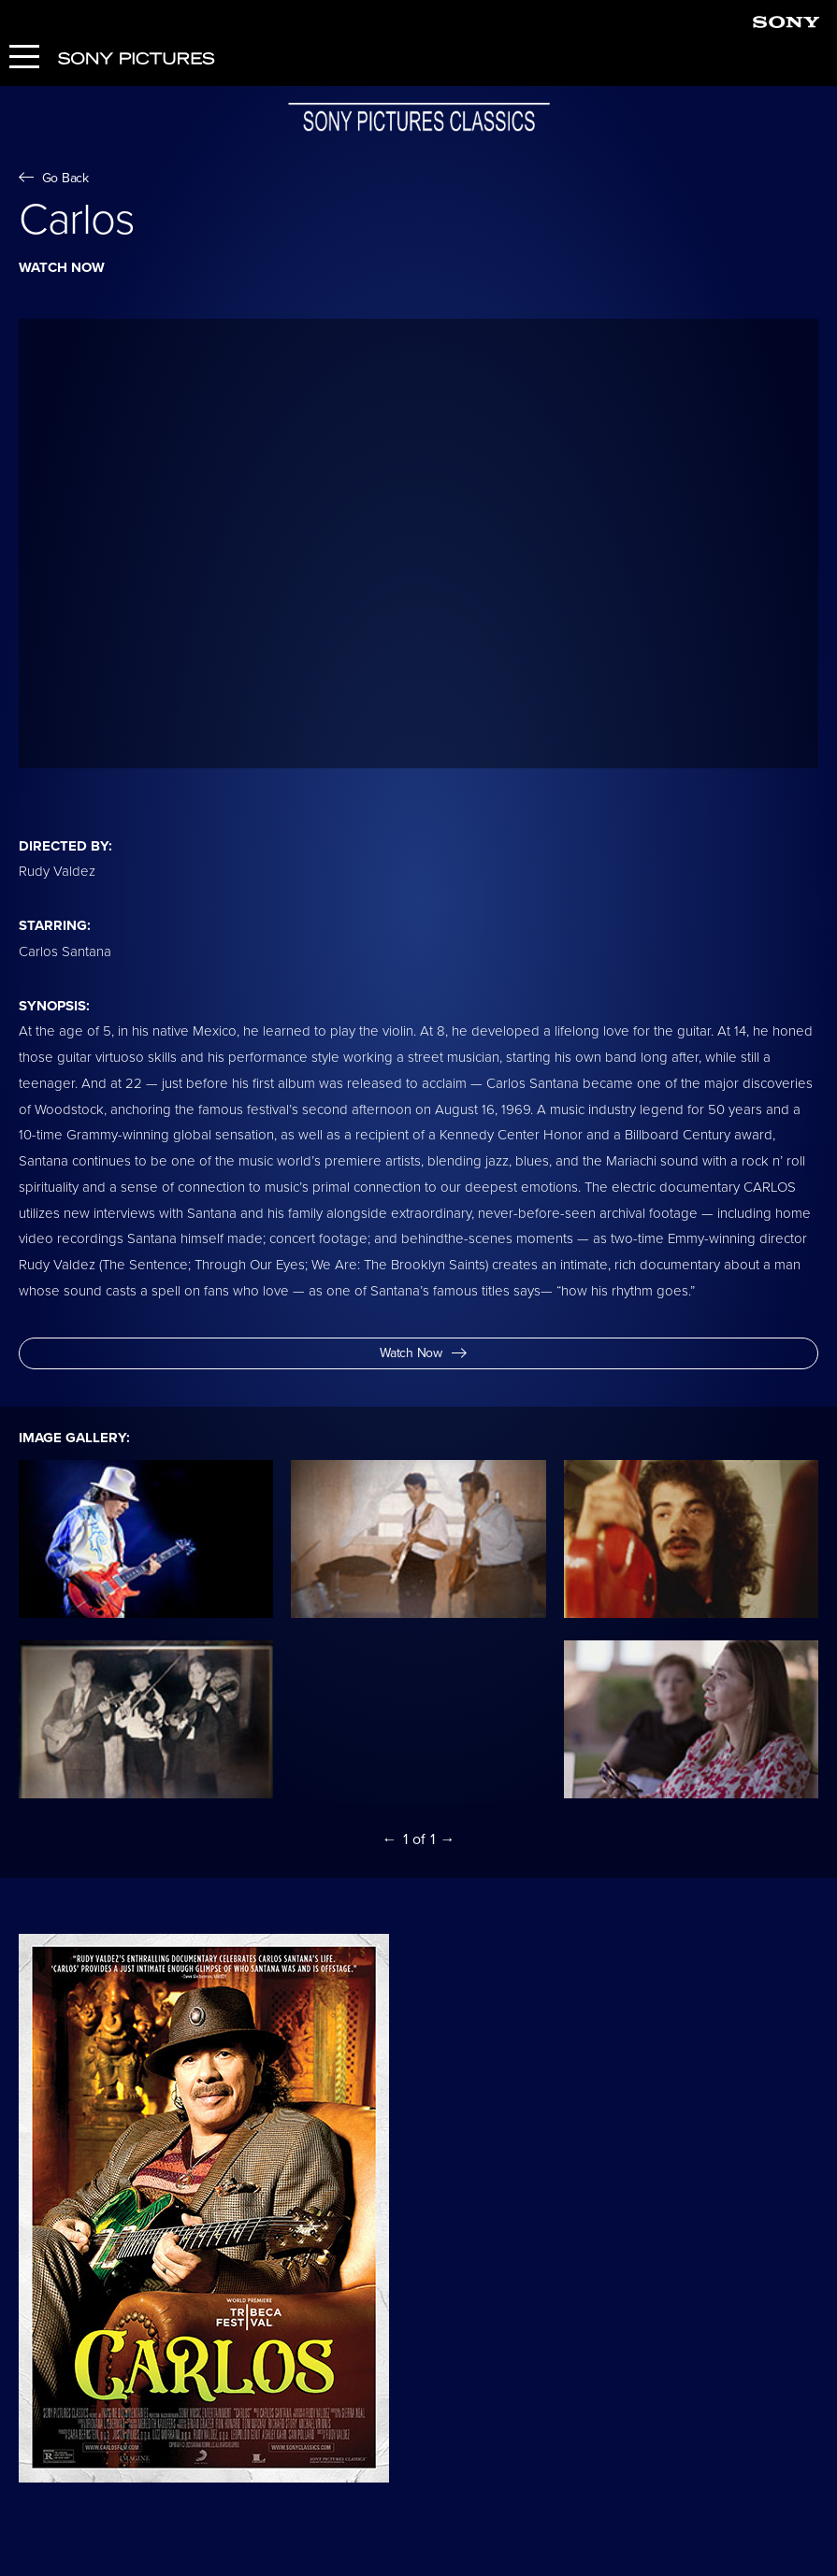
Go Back (54, 178)
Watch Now (423, 1353)
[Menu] (24, 58)
